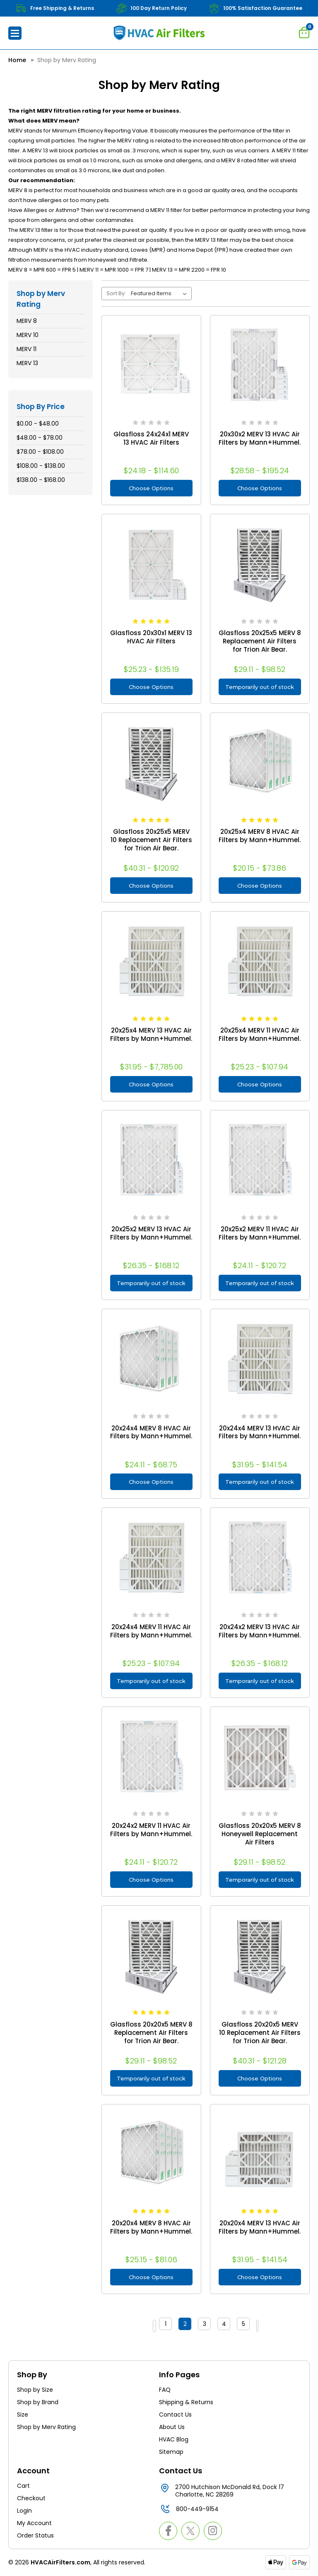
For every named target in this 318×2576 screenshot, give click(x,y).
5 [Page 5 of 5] (250, 2326)
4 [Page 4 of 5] (231, 2326)
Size (22, 2414)
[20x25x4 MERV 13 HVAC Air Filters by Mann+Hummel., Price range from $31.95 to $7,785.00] (151, 961)
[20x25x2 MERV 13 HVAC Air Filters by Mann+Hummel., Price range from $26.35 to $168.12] (151, 1160)
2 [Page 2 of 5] (191, 2326)
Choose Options (151, 488)
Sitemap (171, 2452)
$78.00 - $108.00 (40, 452)
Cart (23, 2486)
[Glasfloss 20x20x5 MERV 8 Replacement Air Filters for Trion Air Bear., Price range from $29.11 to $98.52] (151, 1955)
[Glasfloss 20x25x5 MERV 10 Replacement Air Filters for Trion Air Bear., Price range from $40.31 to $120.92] (151, 762)
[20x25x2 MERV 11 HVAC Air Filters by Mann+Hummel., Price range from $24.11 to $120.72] (260, 1160)
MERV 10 (28, 335)
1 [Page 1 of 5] (172, 2326)
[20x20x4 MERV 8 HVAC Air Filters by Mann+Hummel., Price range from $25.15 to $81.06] (151, 2154)
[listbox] (160, 293)
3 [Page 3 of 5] (211, 2326)
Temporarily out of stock (259, 687)
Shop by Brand (37, 2402)
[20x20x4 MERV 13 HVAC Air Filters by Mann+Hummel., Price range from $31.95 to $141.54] (260, 2154)
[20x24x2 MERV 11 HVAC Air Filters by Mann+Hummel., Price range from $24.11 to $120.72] (151, 1756)
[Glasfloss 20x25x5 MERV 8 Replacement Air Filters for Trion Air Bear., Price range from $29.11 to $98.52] (260, 564)
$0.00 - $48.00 (38, 423)
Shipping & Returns (186, 2402)
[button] (15, 33)
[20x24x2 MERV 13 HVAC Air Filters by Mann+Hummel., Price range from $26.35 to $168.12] (260, 1557)
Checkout (31, 2498)
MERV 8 (27, 321)
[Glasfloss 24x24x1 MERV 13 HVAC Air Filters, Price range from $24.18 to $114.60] (151, 365)
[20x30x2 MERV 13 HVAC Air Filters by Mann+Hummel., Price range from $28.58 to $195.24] (260, 365)
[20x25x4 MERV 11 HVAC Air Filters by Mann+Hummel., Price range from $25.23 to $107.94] (260, 961)
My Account (34, 2523)
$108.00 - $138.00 (41, 466)
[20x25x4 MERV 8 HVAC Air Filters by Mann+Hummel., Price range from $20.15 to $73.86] (260, 762)
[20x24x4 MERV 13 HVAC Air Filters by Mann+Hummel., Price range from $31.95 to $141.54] (260, 1359)
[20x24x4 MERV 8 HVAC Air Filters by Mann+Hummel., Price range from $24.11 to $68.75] (151, 1359)
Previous (144, 2326)
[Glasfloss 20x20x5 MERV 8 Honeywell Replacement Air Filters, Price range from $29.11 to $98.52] (260, 1756)
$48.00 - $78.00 (40, 437)
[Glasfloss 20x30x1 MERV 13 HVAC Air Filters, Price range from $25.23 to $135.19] (151, 564)
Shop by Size (35, 2390)
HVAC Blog (173, 2439)
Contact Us (175, 2414)
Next (272, 2326)
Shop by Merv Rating (46, 2427)
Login (24, 2510)
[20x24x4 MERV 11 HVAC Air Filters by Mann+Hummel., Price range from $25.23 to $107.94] (151, 1557)
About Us (172, 2427)
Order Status (35, 2535)
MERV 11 (26, 349)
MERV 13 (27, 363)
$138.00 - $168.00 (41, 480)
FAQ (165, 2390)
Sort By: (116, 293)
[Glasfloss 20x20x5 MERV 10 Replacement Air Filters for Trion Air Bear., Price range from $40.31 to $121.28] (260, 1955)
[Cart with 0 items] (304, 32)
